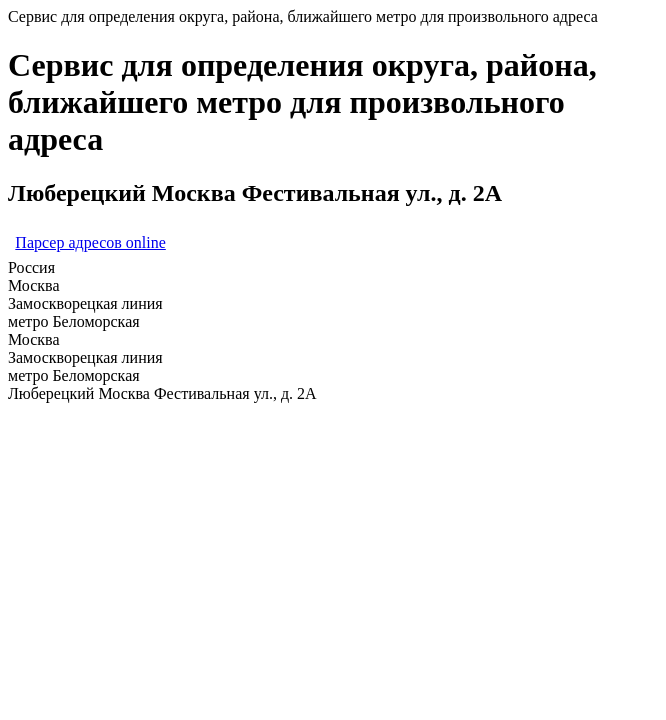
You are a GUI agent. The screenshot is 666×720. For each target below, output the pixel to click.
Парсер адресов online (90, 242)
